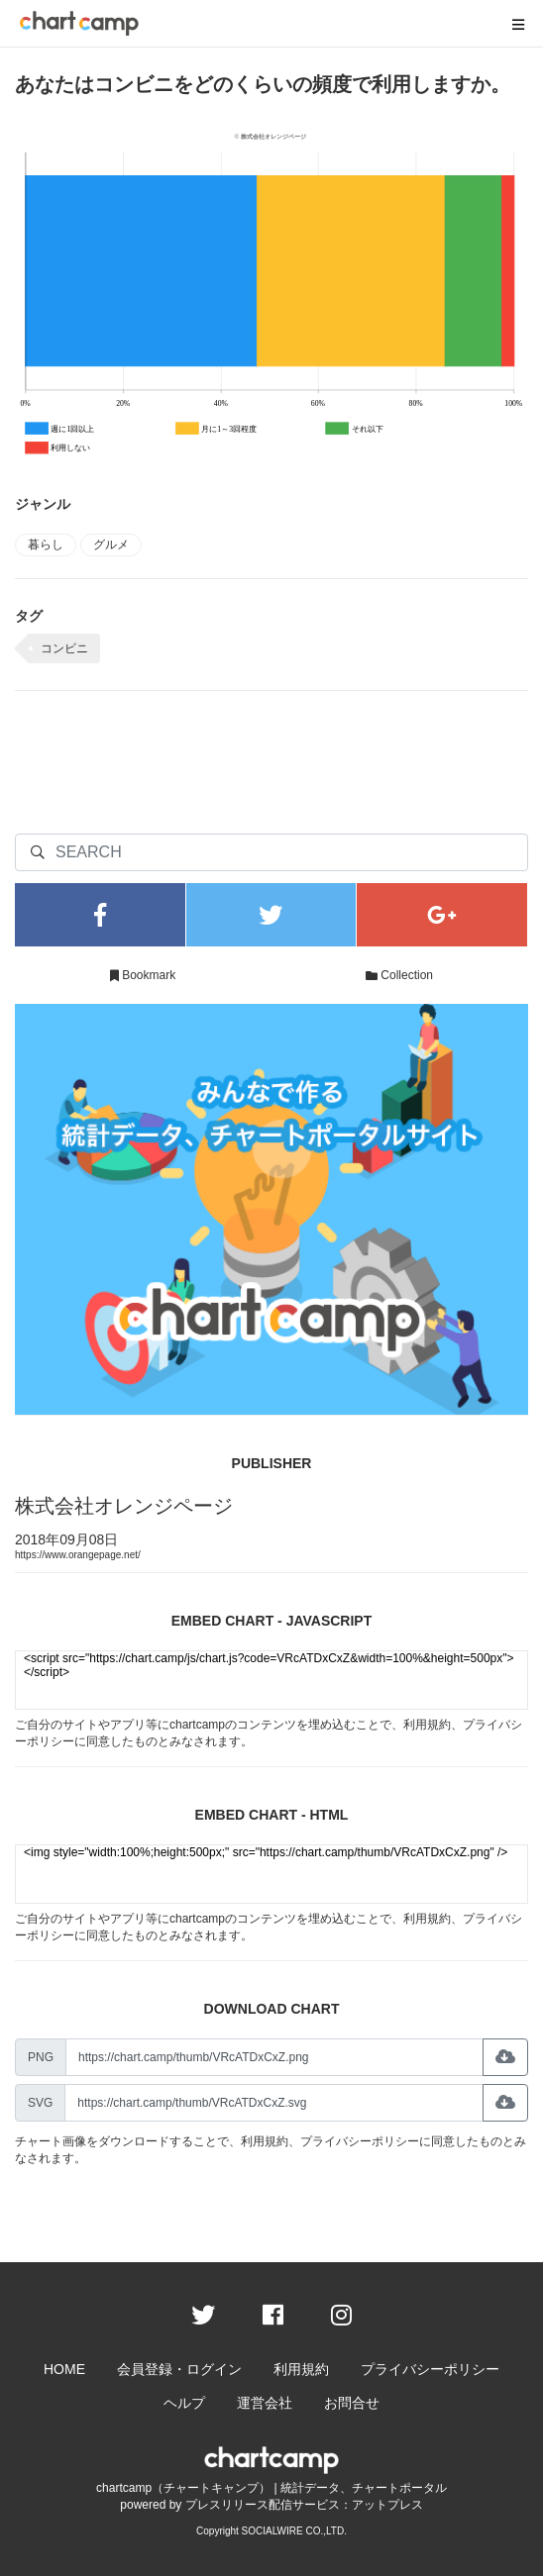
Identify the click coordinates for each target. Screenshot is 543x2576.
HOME (64, 2369)
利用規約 (427, 1725)
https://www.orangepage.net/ (78, 1554)
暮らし (45, 544)
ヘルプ (184, 2403)
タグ (29, 616)
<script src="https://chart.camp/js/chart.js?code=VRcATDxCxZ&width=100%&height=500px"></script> (271, 1680)
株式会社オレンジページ (124, 1506)
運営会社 (264, 2403)
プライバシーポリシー (359, 2141)
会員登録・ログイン (179, 2369)
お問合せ (352, 2403)
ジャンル (42, 504)
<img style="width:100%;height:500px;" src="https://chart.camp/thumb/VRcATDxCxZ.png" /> (271, 1874)
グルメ (111, 544)
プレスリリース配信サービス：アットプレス (304, 2505)
